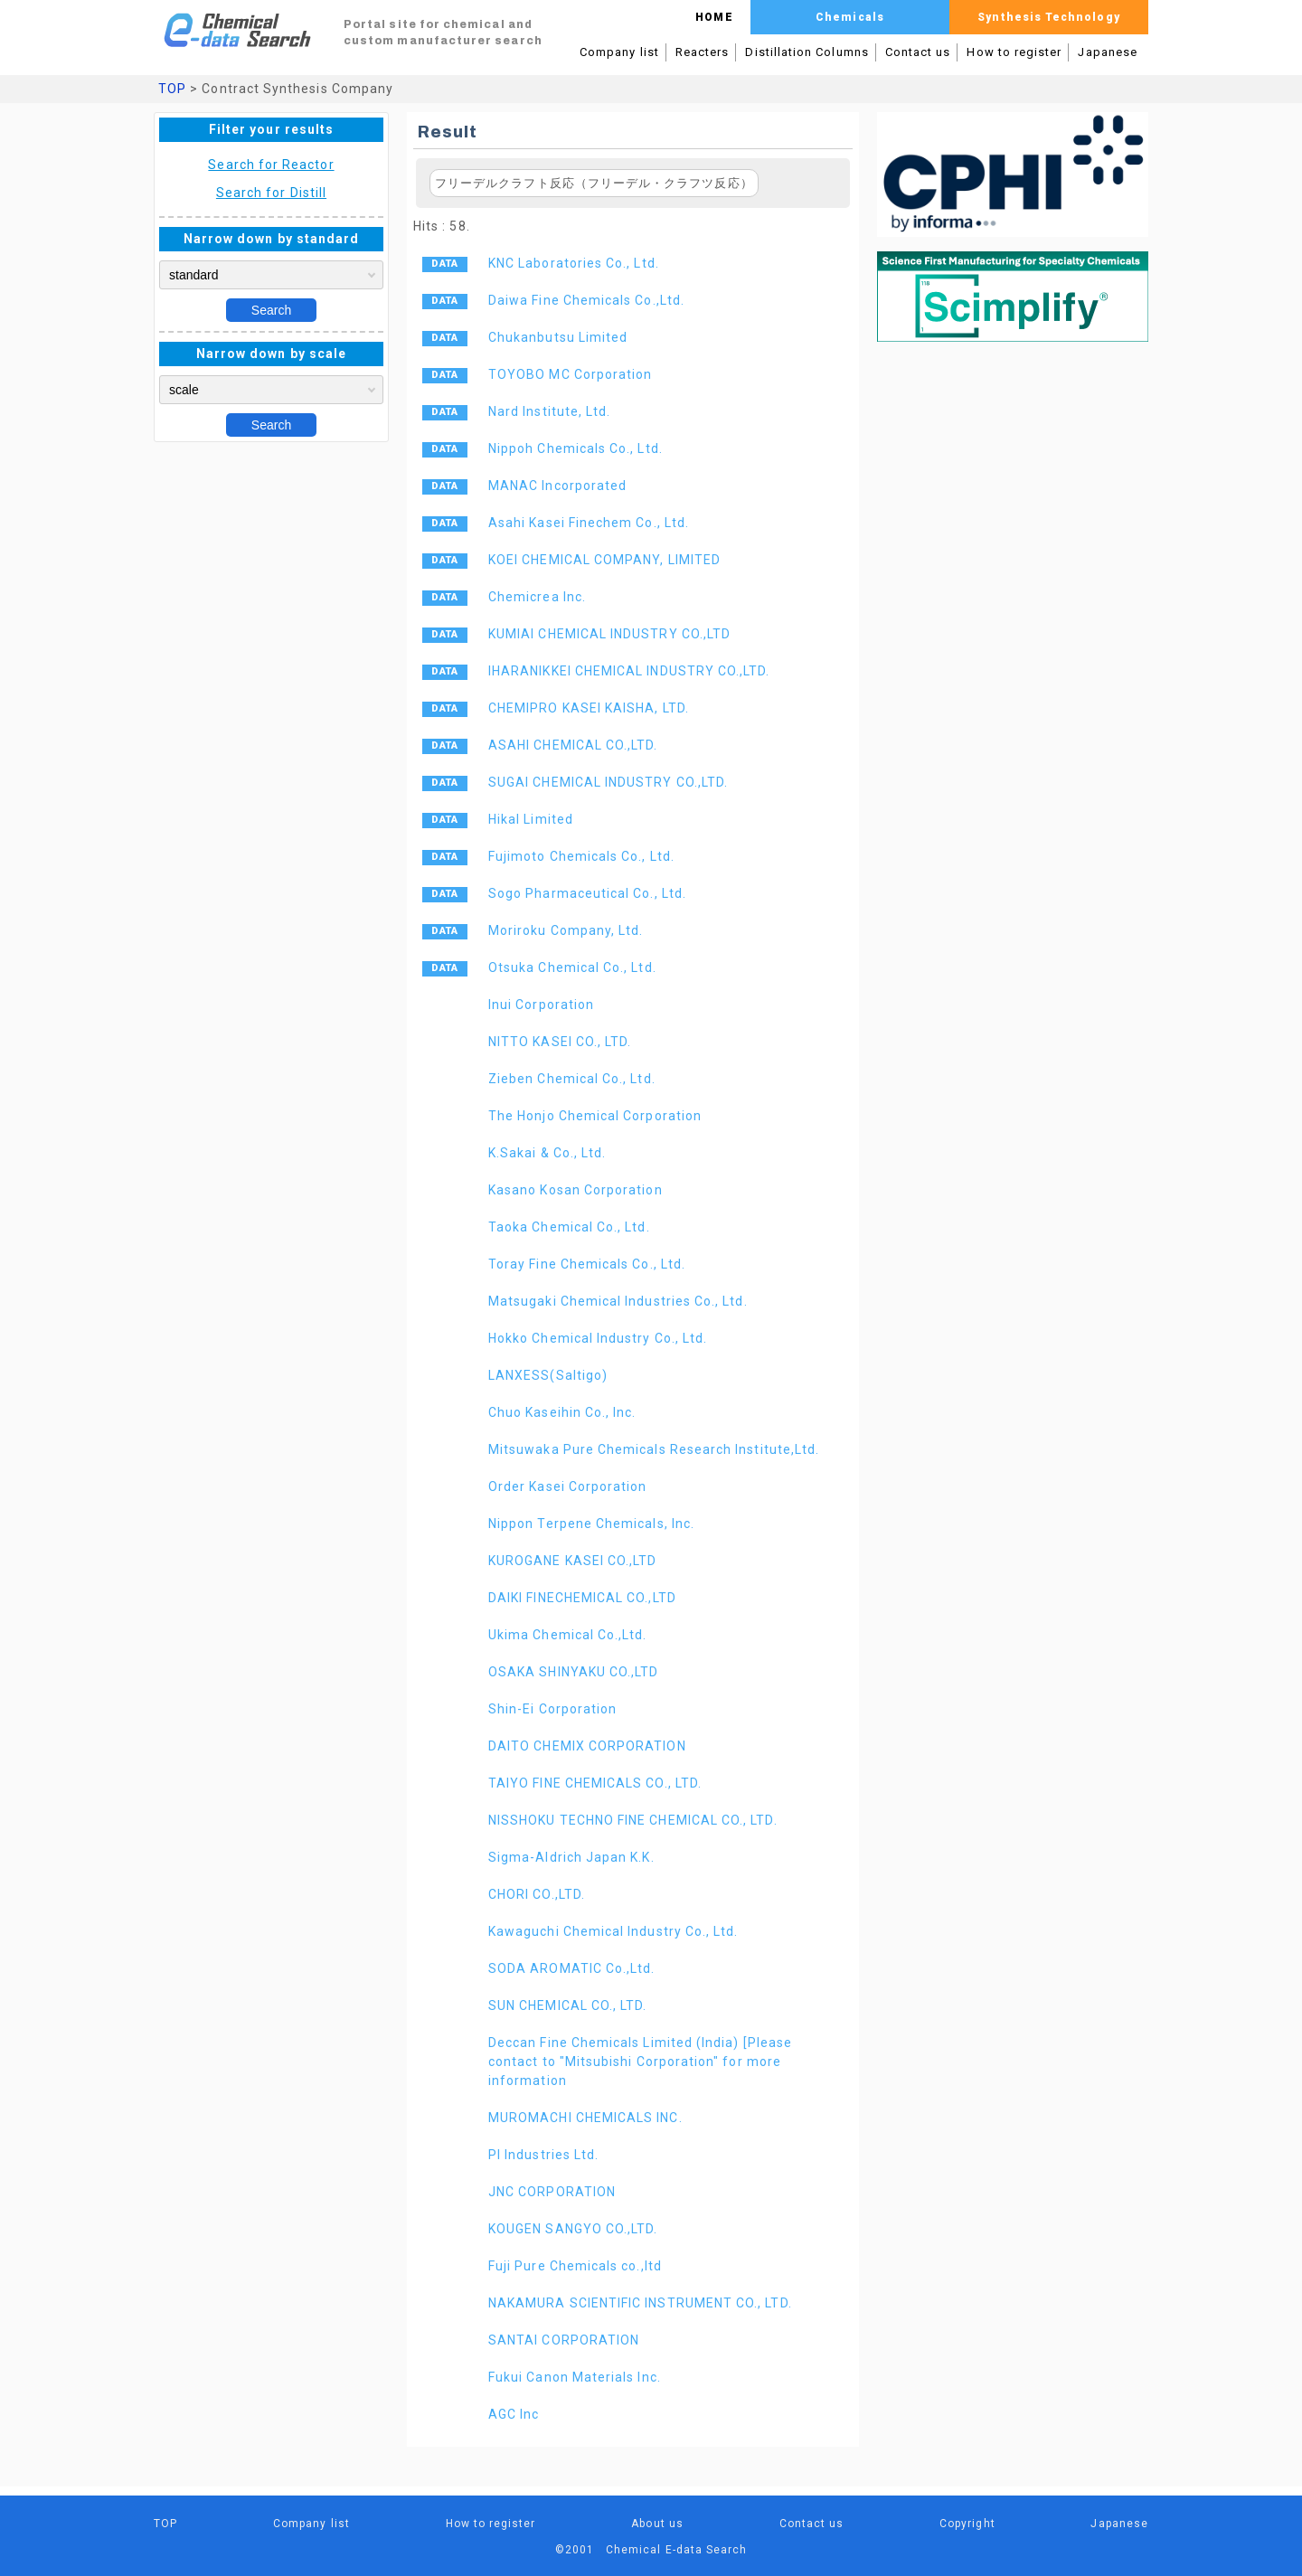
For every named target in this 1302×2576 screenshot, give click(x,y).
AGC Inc (513, 2414)
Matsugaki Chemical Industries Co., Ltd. (618, 1301)
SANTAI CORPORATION (563, 2340)
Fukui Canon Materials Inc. (574, 2377)
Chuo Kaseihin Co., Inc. (562, 1412)
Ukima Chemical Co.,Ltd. (567, 1635)
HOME (713, 17)
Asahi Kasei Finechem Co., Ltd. (588, 522)
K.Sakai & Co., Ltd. (547, 1153)
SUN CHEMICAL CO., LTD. (567, 2005)
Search (271, 310)
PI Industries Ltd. (543, 2154)
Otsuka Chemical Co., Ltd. (572, 967)
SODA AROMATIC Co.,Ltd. (571, 1968)
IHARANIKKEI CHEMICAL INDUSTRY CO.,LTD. (629, 671)
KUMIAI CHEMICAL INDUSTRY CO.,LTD (609, 634)
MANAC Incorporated (557, 485)
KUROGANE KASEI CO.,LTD (572, 1560)
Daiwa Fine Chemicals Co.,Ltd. (586, 300)
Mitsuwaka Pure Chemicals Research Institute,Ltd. (653, 1449)
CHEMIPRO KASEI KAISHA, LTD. (588, 708)
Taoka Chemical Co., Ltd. (569, 1227)
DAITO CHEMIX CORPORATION (587, 1746)
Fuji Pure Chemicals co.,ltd (575, 2266)
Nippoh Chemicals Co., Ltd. (575, 448)
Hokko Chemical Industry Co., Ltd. (597, 1338)
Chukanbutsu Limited (557, 337)
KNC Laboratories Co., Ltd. (573, 263)
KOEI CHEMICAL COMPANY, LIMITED (604, 559)
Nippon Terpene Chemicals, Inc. (591, 1523)
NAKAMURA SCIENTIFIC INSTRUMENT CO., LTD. (640, 2303)
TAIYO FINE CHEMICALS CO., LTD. (595, 1783)
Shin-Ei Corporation (552, 1709)
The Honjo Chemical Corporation (595, 1116)
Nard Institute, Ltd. (549, 411)
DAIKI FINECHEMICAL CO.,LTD (582, 1597)
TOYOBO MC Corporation (570, 374)
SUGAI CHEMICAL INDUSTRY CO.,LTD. (608, 782)
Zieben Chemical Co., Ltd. (572, 1078)
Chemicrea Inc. (537, 597)
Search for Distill (271, 192)
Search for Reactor (271, 164)
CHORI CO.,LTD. (536, 1894)
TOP (172, 88)
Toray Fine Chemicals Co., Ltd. (586, 1264)
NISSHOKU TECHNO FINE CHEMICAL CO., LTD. (633, 1820)
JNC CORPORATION (552, 2191)
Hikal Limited (530, 819)
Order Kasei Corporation (567, 1486)
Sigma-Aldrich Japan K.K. (571, 1857)
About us (657, 2523)
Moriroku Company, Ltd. (565, 930)
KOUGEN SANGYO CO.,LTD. (572, 2229)
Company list (619, 52)
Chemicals (850, 17)
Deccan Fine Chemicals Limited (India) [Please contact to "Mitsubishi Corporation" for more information (640, 2061)
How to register (1014, 52)
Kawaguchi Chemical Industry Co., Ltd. (613, 1931)
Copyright (967, 2523)
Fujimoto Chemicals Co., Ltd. (581, 856)
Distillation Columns (806, 52)
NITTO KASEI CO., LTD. (559, 1041)
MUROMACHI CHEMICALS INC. (585, 2117)
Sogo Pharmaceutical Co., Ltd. (587, 893)
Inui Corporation (541, 1004)
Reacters (702, 52)
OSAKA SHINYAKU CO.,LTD (573, 1672)
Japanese (1107, 52)
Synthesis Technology (1048, 17)
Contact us (918, 52)
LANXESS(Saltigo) (548, 1375)
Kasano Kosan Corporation (575, 1190)
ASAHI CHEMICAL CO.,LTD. (573, 745)
